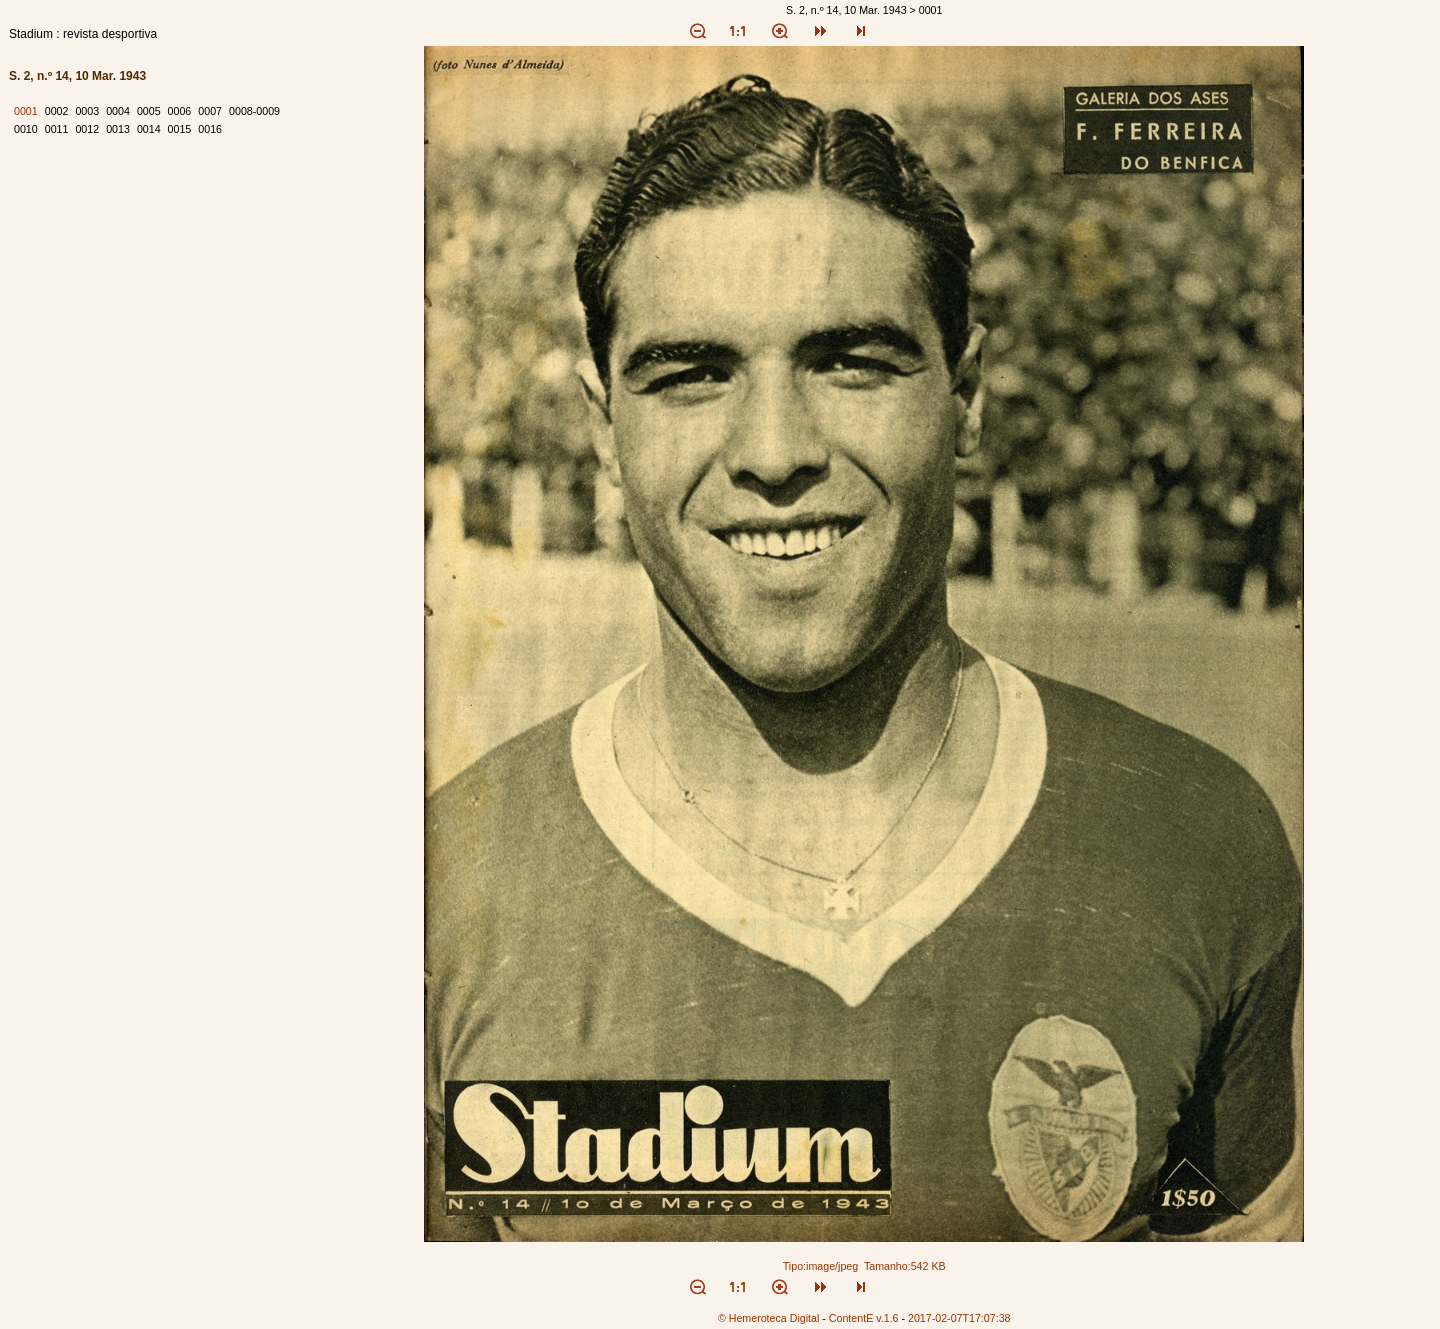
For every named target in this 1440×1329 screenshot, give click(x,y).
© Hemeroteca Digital (768, 1318)
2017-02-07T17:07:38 (959, 1318)
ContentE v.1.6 (864, 1318)
